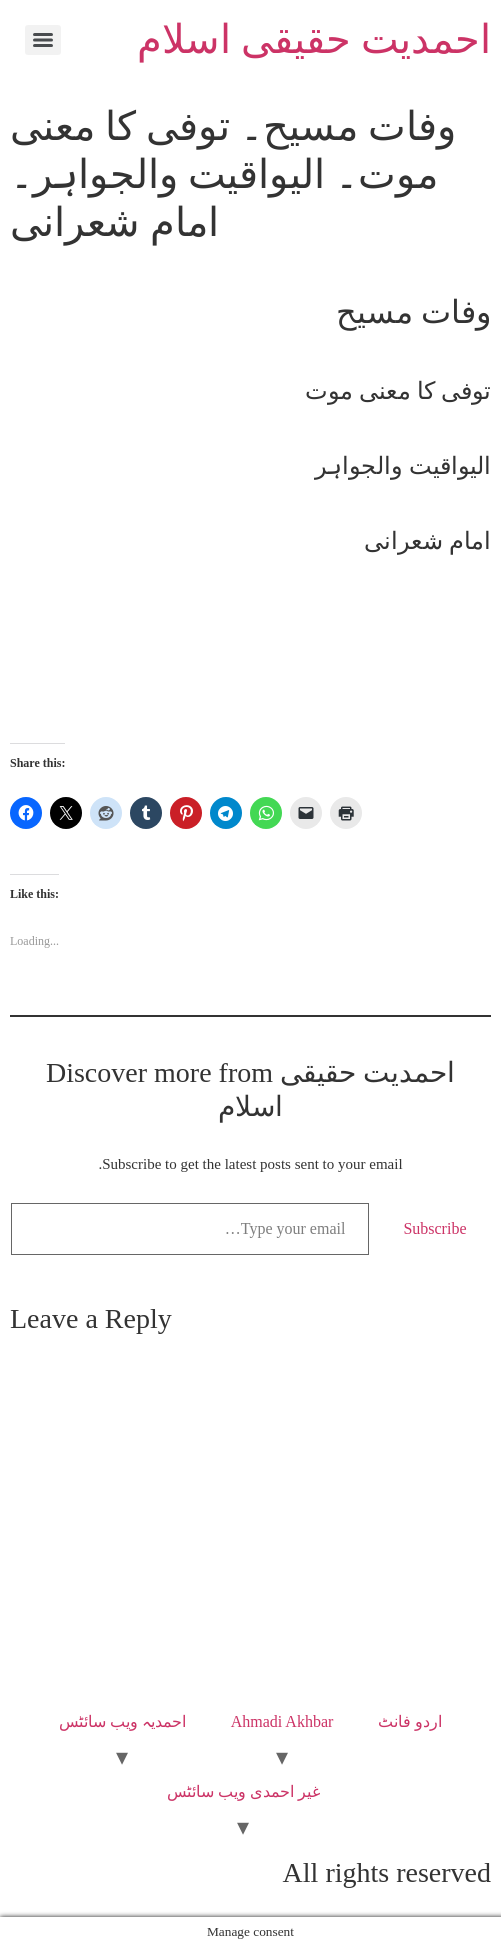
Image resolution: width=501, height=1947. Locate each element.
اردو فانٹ (410, 1721)
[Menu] (43, 40)
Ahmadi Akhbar (282, 1721)
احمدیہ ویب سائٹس (122, 1721)
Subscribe (434, 1228)
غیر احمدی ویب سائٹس (243, 1791)
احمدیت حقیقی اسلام (314, 39)
